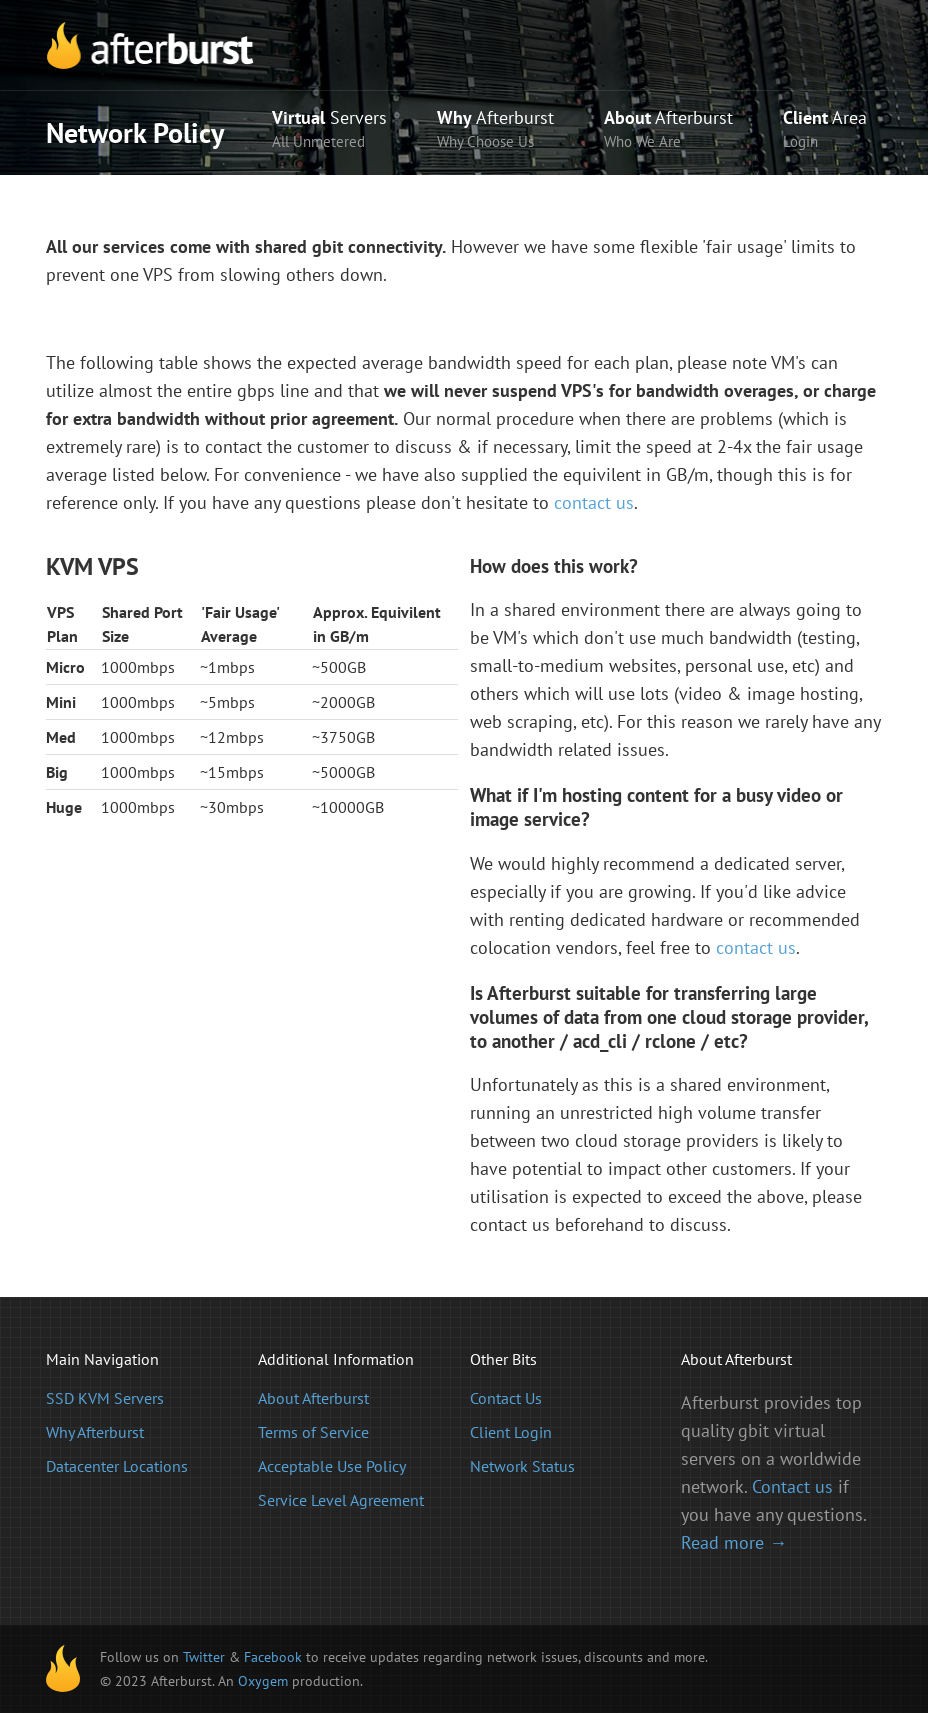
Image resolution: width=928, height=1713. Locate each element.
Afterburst (495, 130)
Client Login (511, 1432)
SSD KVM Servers (105, 1398)
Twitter (204, 1657)
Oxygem (263, 1681)
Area (825, 130)
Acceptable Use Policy (332, 1466)
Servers (329, 130)
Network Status (522, 1466)
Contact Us (506, 1398)
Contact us (792, 1486)
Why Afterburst (95, 1432)
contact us (594, 502)
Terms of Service (313, 1432)
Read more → (734, 1542)
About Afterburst (313, 1398)
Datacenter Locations (117, 1466)
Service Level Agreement (341, 1500)
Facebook (273, 1657)
